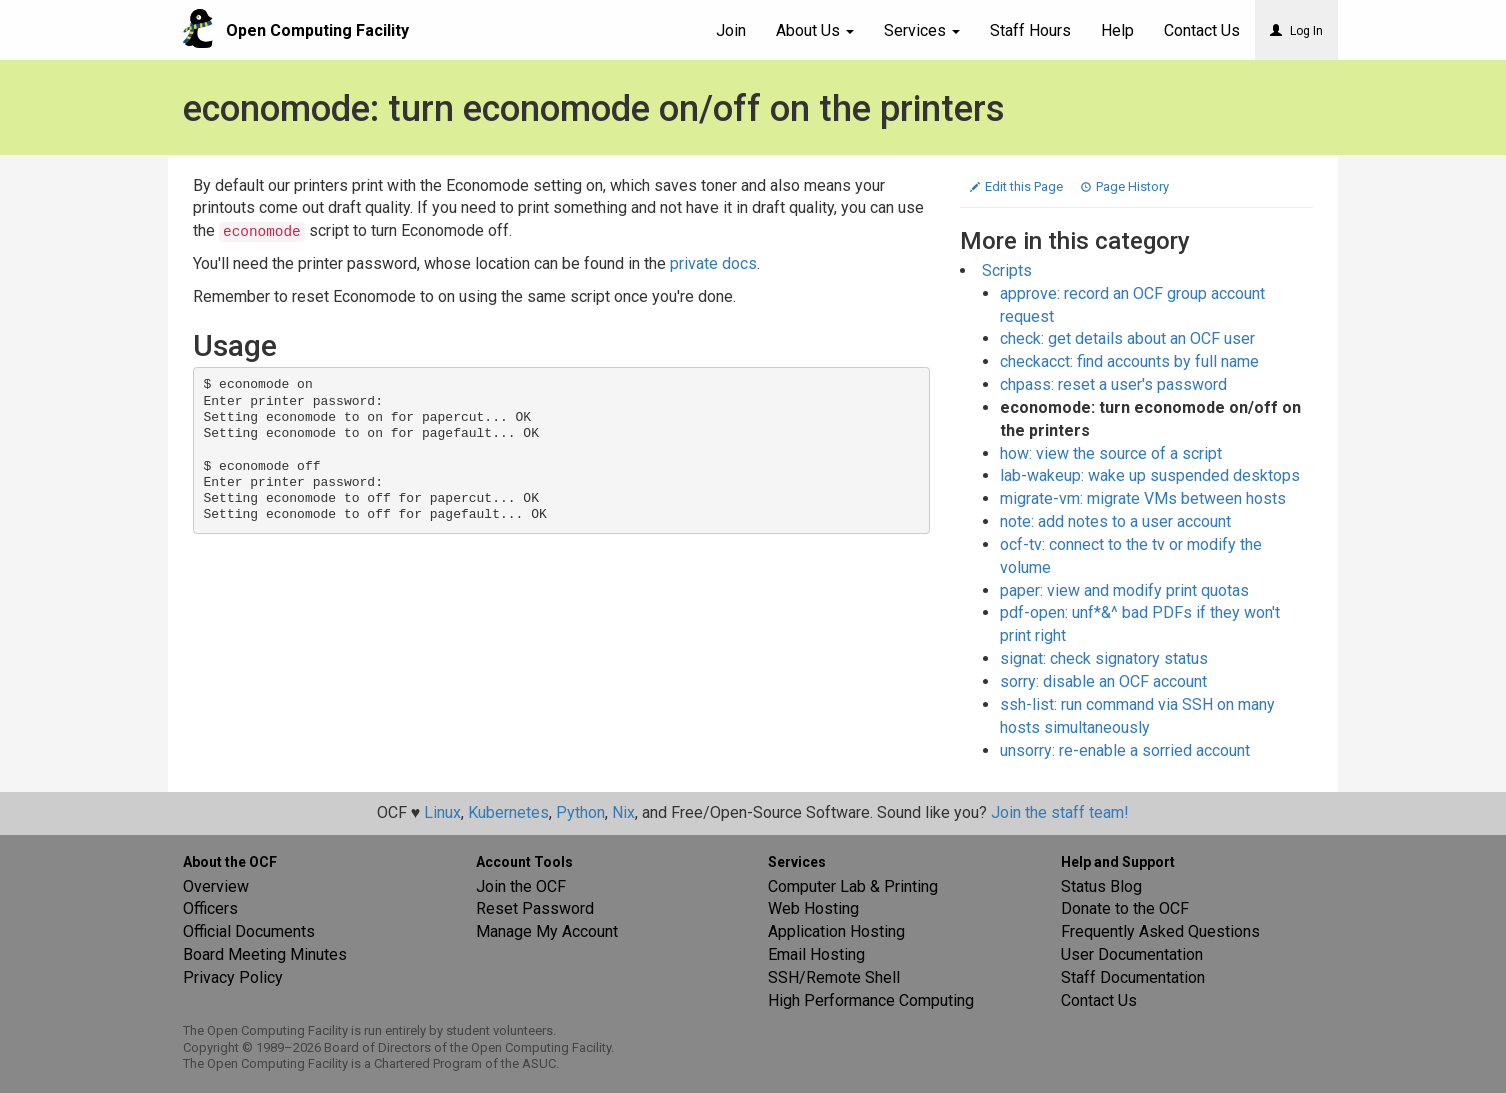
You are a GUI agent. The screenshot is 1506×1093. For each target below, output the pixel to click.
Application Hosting (836, 931)
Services (922, 30)
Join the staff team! (1060, 812)
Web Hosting (813, 908)
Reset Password (535, 908)
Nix (623, 812)
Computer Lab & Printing (853, 886)
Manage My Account (547, 931)
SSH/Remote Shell (834, 977)
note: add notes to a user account (1115, 521)
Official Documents (249, 931)
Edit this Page (1018, 186)
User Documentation (1132, 954)
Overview (216, 886)
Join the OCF (521, 886)
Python (580, 812)
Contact (1202, 30)
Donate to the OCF (1125, 908)
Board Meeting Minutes (265, 954)
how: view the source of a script (1111, 453)
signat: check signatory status (1104, 658)
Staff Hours (1030, 30)
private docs (713, 263)
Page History (1125, 186)
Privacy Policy (233, 977)
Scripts (1007, 270)
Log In (1296, 31)
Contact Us (1099, 1000)
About (815, 30)
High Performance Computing (871, 1000)
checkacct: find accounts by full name (1129, 361)
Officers (210, 908)
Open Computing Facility (317, 30)
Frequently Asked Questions (1160, 931)
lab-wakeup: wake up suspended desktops (1150, 475)
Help (1117, 30)
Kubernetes (508, 812)
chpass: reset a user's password (1113, 384)
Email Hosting (816, 954)
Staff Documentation (1133, 977)
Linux (442, 812)
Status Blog (1101, 886)
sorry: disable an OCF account (1103, 681)
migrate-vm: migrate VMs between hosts (1143, 498)
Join (731, 30)
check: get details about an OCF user (1127, 338)
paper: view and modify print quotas (1124, 590)
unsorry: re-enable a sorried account (1125, 750)
